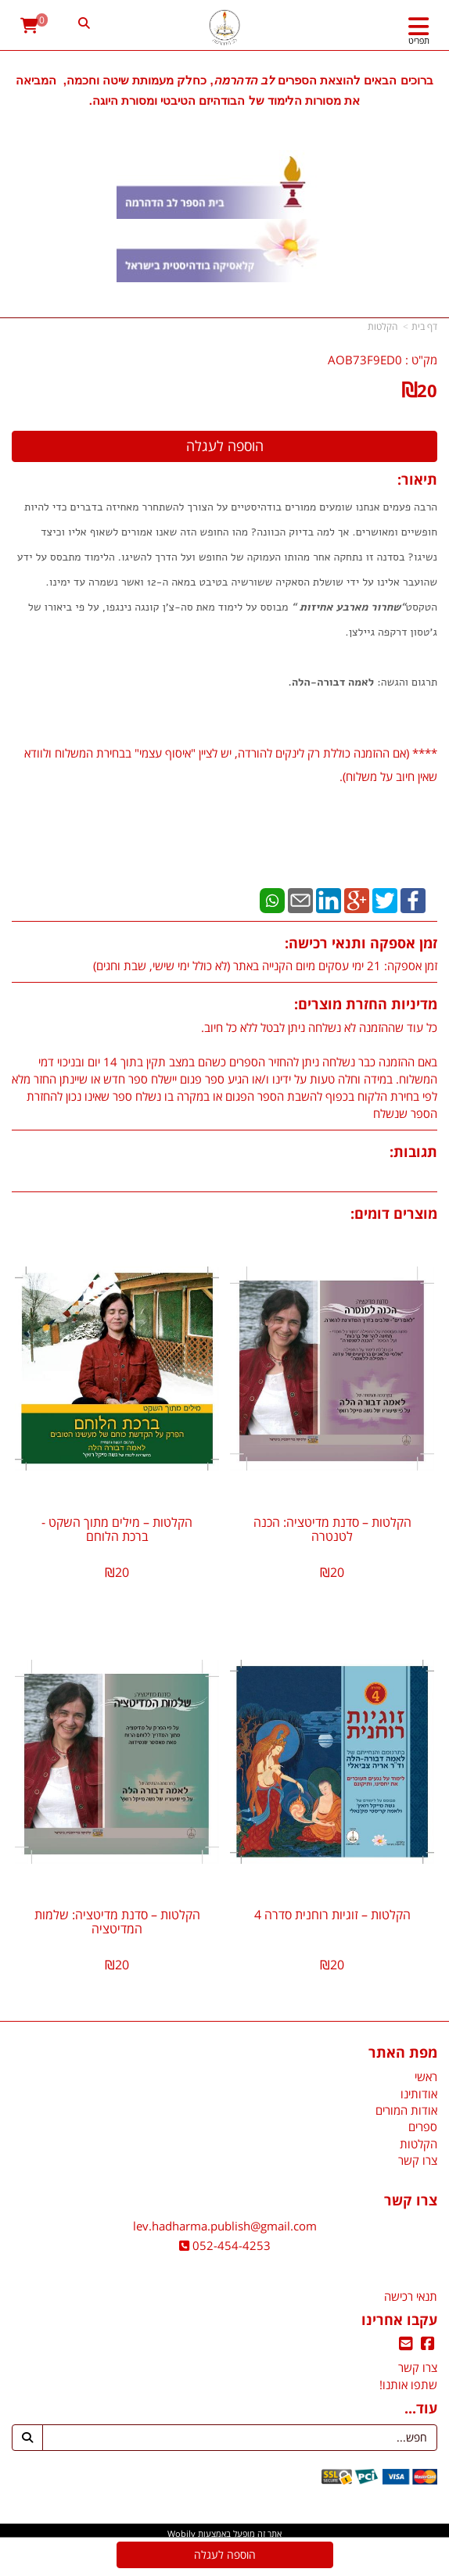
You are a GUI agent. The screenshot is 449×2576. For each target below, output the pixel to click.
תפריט (418, 40)
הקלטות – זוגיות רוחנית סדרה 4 (332, 1914)
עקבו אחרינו (399, 2320)
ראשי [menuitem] (426, 2076)
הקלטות (382, 326)
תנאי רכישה (410, 2296)
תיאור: (417, 479)
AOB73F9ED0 (365, 359)
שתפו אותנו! (408, 2384)
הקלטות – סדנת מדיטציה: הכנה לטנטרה (332, 1529)
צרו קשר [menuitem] (417, 2160)
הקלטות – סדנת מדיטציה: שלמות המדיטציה (117, 1921)
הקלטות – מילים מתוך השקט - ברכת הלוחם (116, 1529)
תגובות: (413, 1151)
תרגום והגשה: (405, 682)
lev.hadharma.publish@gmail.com (225, 2226)
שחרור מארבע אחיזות (350, 607)
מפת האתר (402, 2053)
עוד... (420, 2409)
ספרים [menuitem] (422, 2126)
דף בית (424, 326)
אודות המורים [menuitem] (406, 2110)
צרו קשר (410, 2201)
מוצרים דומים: (393, 1213)
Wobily (181, 2533)
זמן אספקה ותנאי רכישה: (361, 942)
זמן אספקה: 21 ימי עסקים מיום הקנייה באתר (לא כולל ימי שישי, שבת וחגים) (265, 965)
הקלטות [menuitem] (418, 2143)
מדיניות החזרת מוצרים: (365, 1003)
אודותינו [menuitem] (419, 2093)
